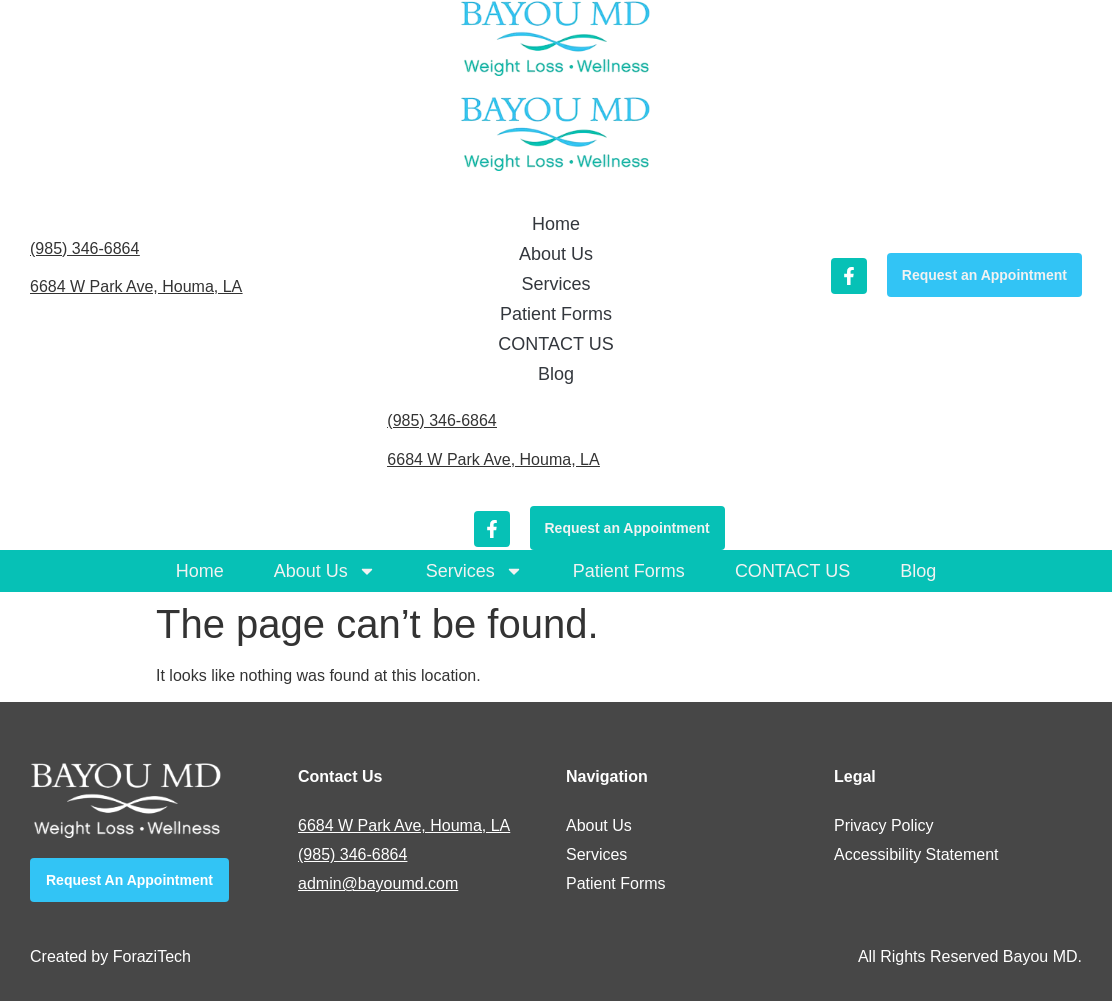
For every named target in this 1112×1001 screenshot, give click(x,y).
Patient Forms (629, 571)
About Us (325, 571)
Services (474, 571)
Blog (918, 571)
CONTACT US (792, 571)
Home (200, 571)
